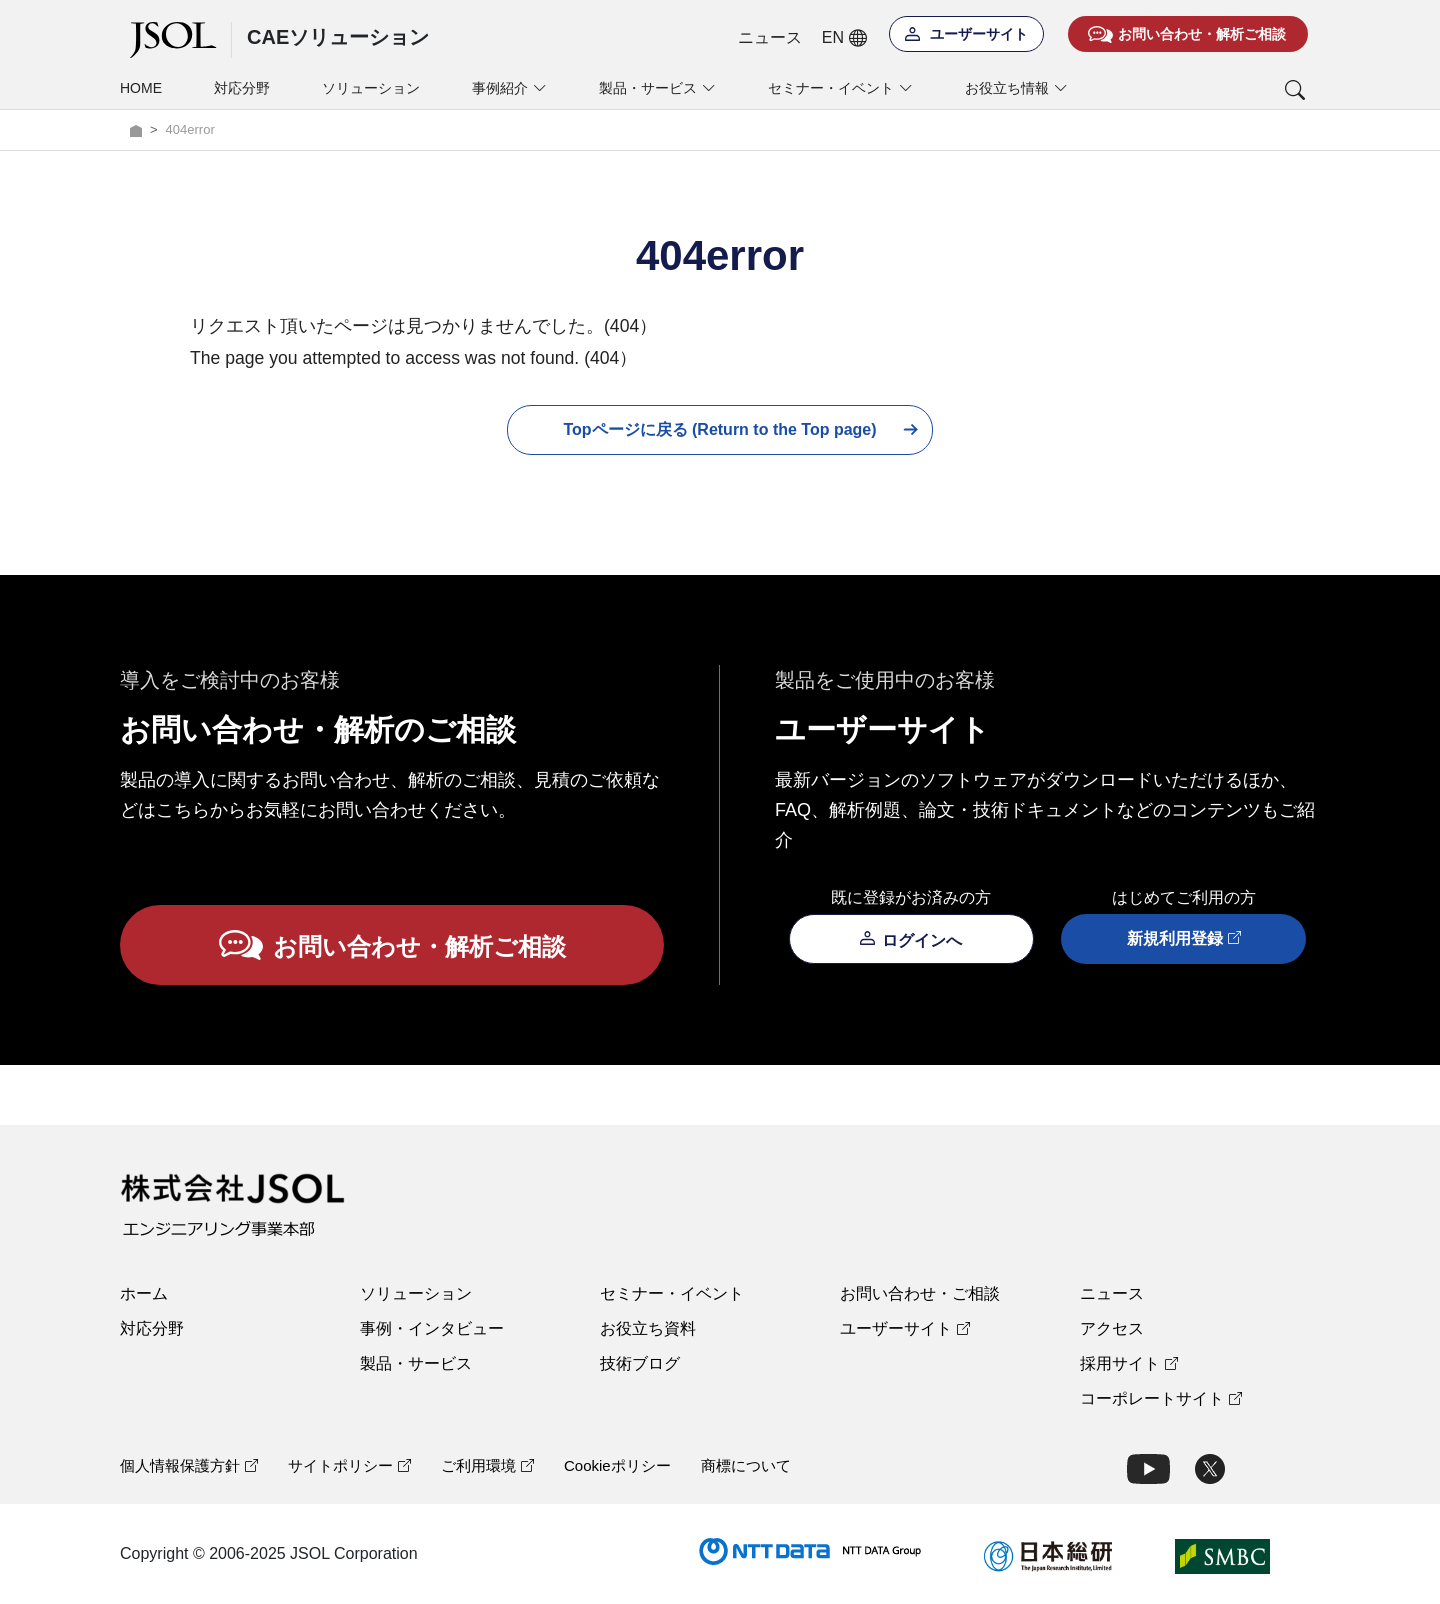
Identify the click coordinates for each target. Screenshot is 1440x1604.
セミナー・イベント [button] (840, 88)
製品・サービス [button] (657, 88)
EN (844, 38)
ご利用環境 (487, 1465)
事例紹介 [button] (509, 88)
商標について (746, 1465)
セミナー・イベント (672, 1293)
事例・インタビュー (432, 1328)
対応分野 (242, 88)
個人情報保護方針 (189, 1465)
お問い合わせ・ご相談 (920, 1293)
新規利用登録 (1184, 938)
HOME (141, 88)
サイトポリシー (349, 1465)
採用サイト (1129, 1363)
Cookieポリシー (617, 1465)
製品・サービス (416, 1363)
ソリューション (371, 88)
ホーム (144, 1293)
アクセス (1112, 1328)
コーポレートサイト (1161, 1398)
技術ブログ (640, 1363)
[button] (1212, 90)
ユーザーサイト (905, 1328)
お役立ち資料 (648, 1328)
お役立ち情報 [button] (1016, 88)
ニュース (770, 37)
